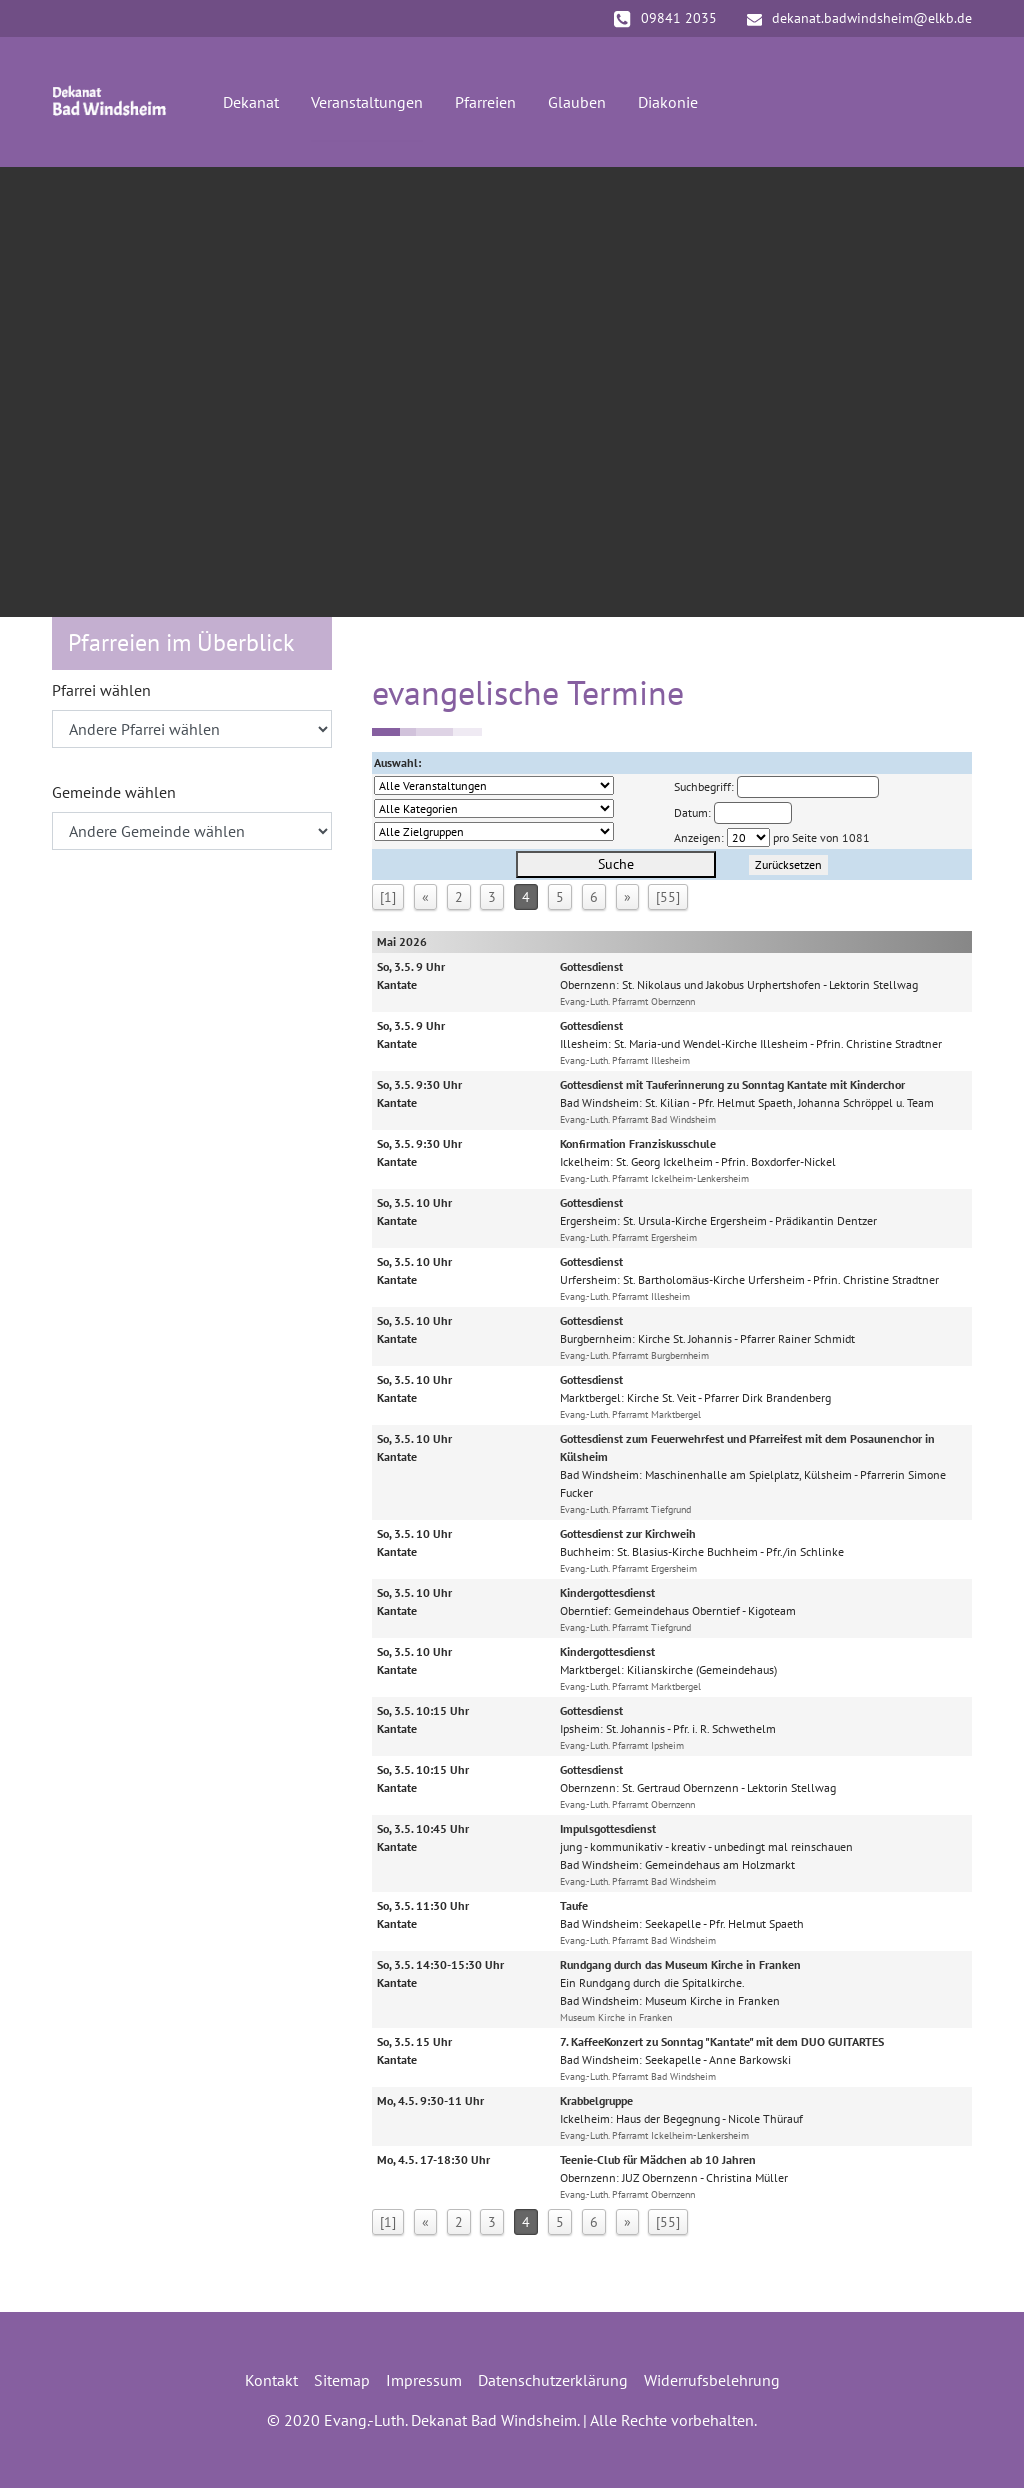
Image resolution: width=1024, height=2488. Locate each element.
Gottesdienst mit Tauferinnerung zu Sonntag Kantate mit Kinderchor (732, 1084)
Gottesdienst (591, 966)
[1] (388, 897)
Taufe (574, 1905)
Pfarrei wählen (101, 690)
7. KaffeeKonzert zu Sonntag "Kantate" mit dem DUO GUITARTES (722, 2041)
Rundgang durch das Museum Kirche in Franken (680, 1964)
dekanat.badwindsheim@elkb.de (859, 18)
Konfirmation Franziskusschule (638, 1143)
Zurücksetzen (788, 864)
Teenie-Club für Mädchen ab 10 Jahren (658, 2159)
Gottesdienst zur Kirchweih (628, 1533)
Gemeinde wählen (114, 792)
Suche (616, 864)
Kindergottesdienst (607, 1592)
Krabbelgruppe (596, 2100)
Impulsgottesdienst (608, 1828)
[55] (668, 897)
